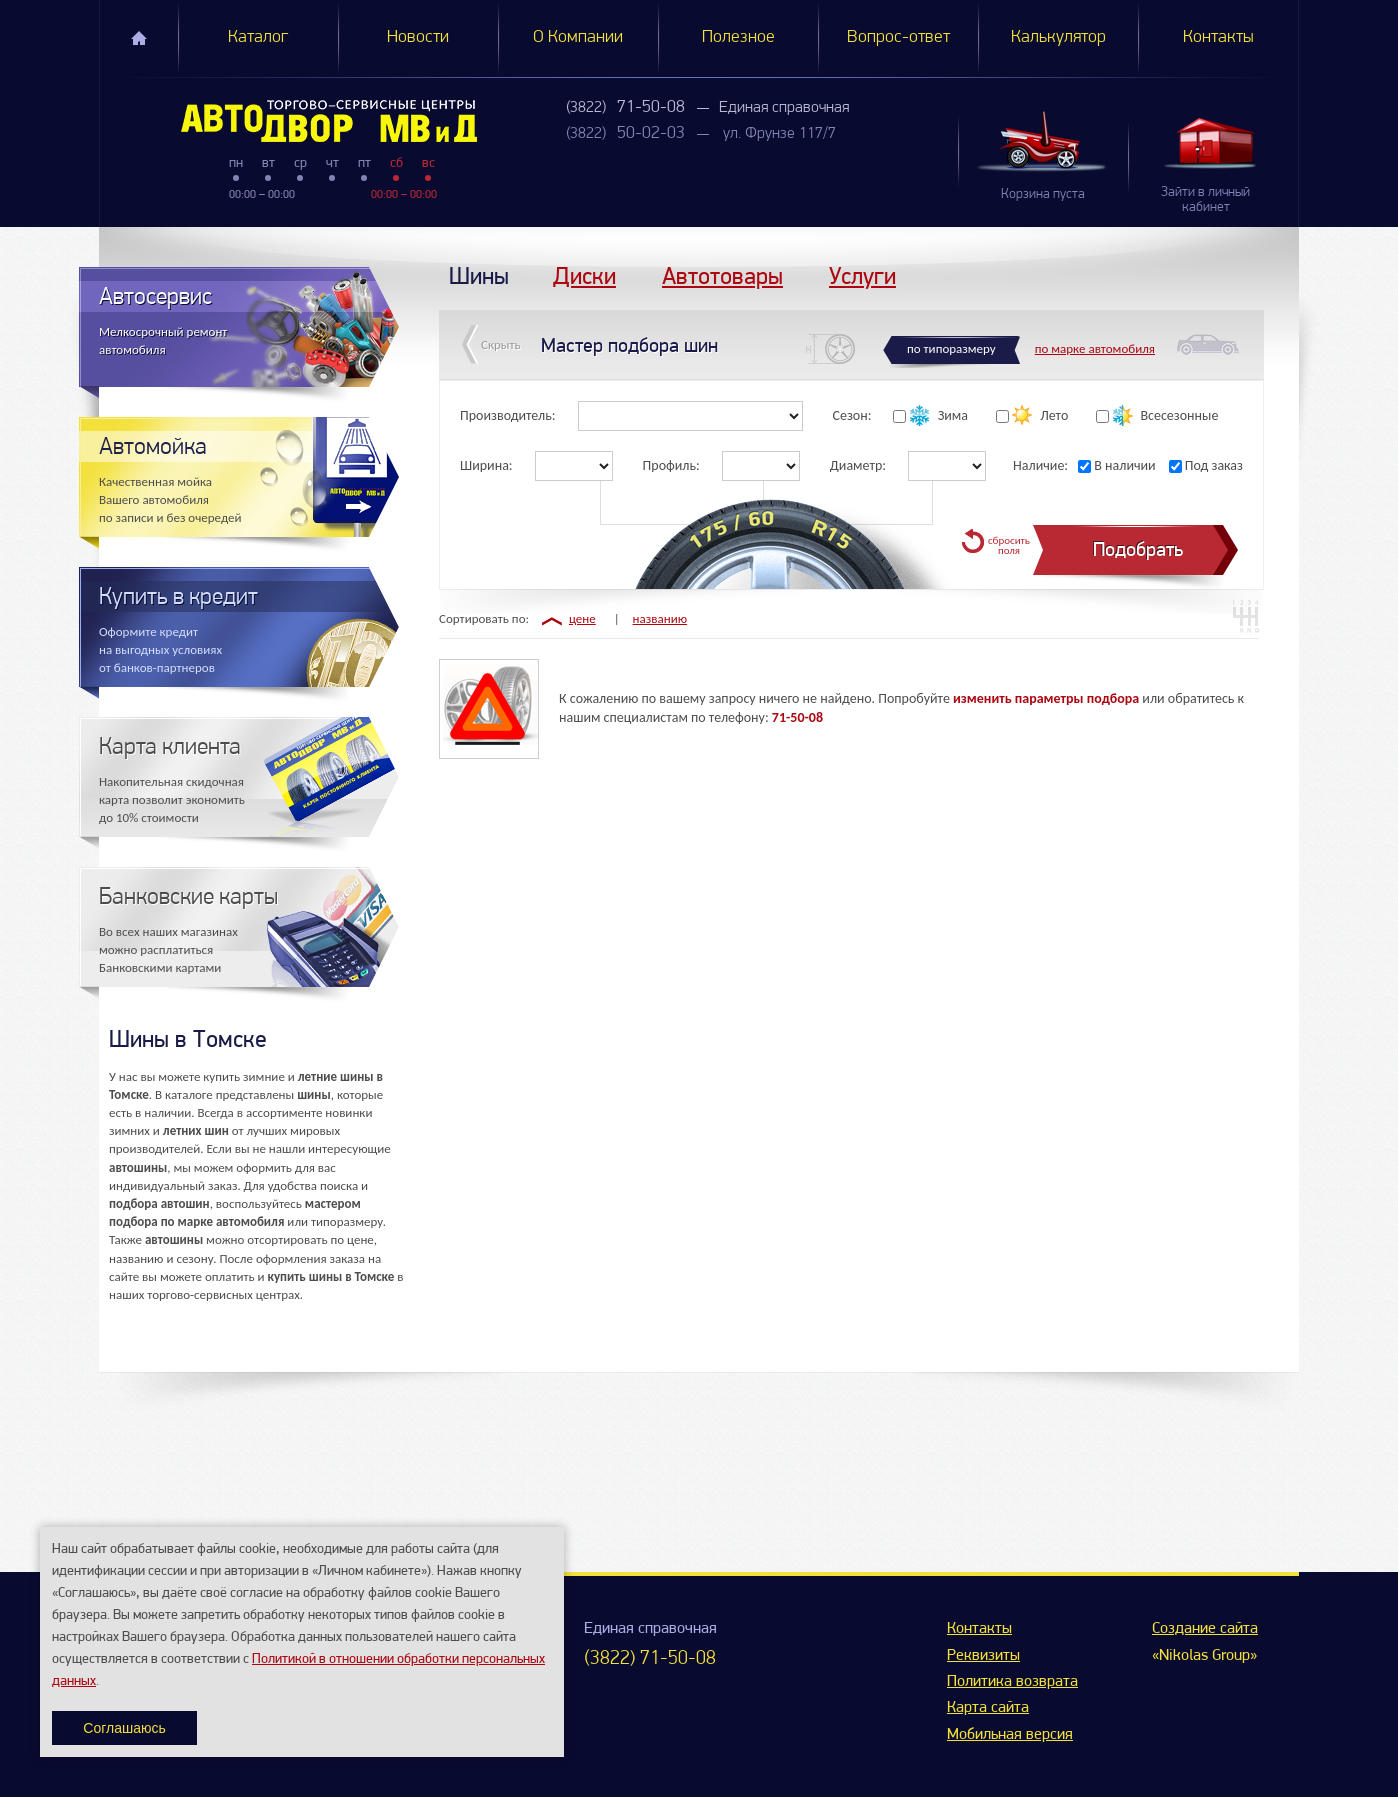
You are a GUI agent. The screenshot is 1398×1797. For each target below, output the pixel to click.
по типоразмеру (951, 348)
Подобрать (1138, 549)
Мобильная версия (1010, 1735)
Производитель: (508, 415)
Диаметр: (858, 465)
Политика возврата (1012, 1682)
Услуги (862, 275)
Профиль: (671, 465)
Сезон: (852, 415)
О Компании (578, 37)
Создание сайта (1205, 1629)
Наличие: (1040, 465)
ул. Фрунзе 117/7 (779, 134)
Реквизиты (983, 1656)
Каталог (258, 37)
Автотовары (722, 275)
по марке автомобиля (1095, 348)
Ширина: (486, 465)
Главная (139, 38)
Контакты (1218, 37)
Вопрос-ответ (898, 37)
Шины (479, 275)
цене (582, 618)
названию (660, 618)
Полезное (738, 37)
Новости (418, 37)
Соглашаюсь (124, 1728)
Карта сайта (988, 1708)
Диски (584, 275)
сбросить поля (1009, 545)
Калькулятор (1058, 37)
